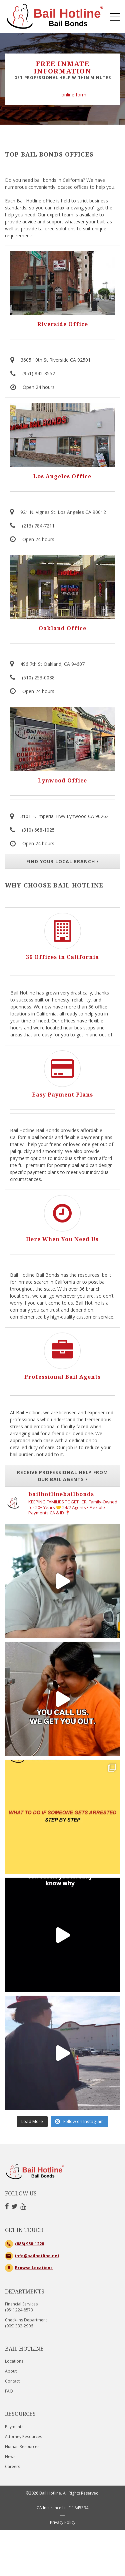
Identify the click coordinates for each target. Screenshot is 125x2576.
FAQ (9, 2415)
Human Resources (22, 2470)
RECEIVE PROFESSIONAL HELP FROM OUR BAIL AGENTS (62, 1475)
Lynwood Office (62, 781)
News (10, 2480)
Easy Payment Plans (62, 1094)
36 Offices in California (62, 957)
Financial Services (21, 2331)
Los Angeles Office (62, 477)
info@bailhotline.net (37, 2280)
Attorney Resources (23, 2460)
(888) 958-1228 (29, 2268)
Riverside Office (62, 324)
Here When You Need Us (62, 1239)
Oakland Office (62, 629)
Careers (12, 2490)
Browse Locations (34, 2291)
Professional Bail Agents (62, 1376)
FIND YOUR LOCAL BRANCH (62, 861)
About (11, 2395)
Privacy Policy (62, 2546)
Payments (14, 2450)
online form (73, 94)
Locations (14, 2385)
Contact (12, 2405)
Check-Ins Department (26, 2347)
